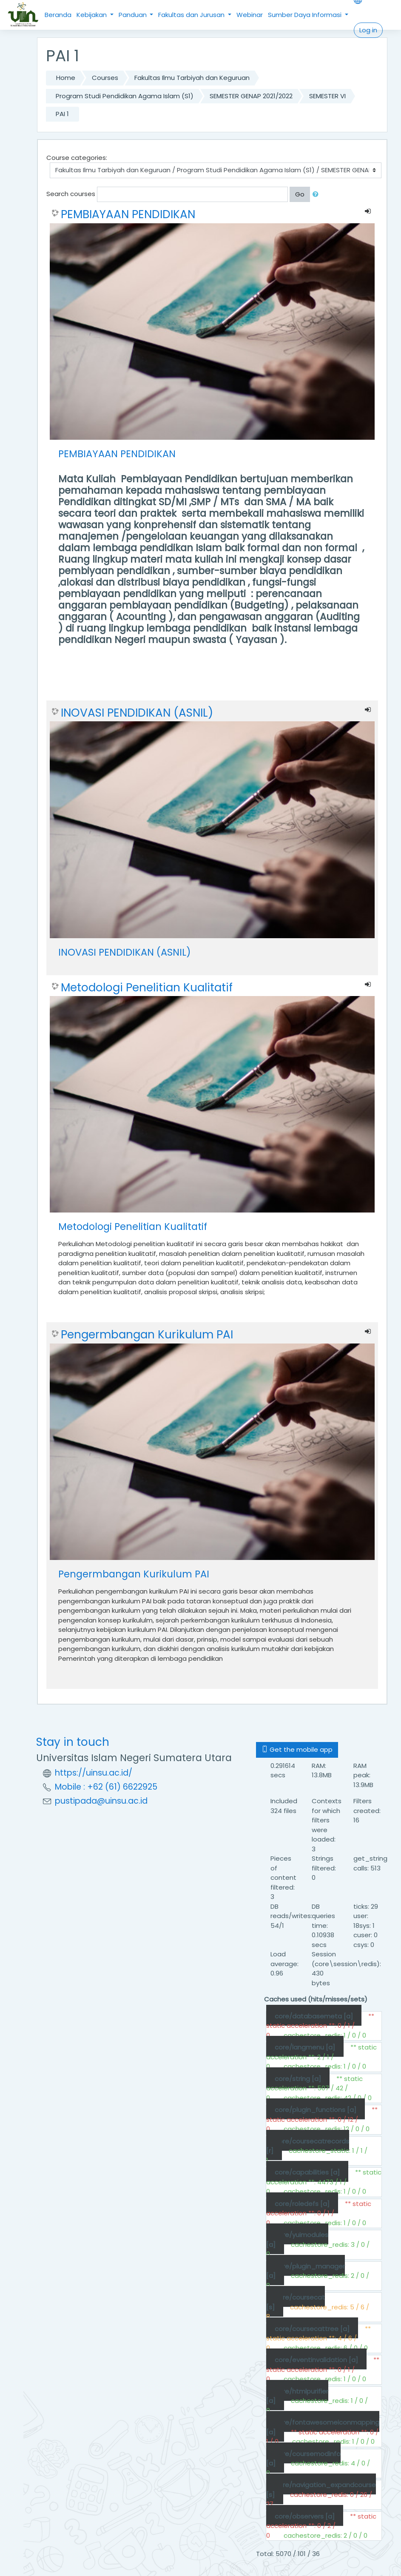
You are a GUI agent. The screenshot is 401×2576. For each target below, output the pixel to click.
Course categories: (76, 157)
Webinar (249, 14)
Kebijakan (92, 14)
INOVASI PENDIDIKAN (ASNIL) (137, 713)
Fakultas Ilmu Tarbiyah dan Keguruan (192, 77)
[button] (317, 194)
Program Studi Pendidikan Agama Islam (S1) (124, 95)
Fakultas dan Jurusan (192, 14)
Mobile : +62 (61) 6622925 (106, 1787)
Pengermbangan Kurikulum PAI (147, 1334)
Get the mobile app (297, 1749)
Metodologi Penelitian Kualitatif (147, 987)
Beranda (58, 14)
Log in (368, 30)
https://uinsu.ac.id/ (93, 1773)
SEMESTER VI (327, 95)
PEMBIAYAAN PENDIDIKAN (128, 214)
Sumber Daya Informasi (305, 14)
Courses (105, 77)
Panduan (133, 14)
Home (65, 77)
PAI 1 (62, 113)
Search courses (70, 193)
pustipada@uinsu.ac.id (101, 1801)
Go (299, 194)
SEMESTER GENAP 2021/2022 (251, 95)
